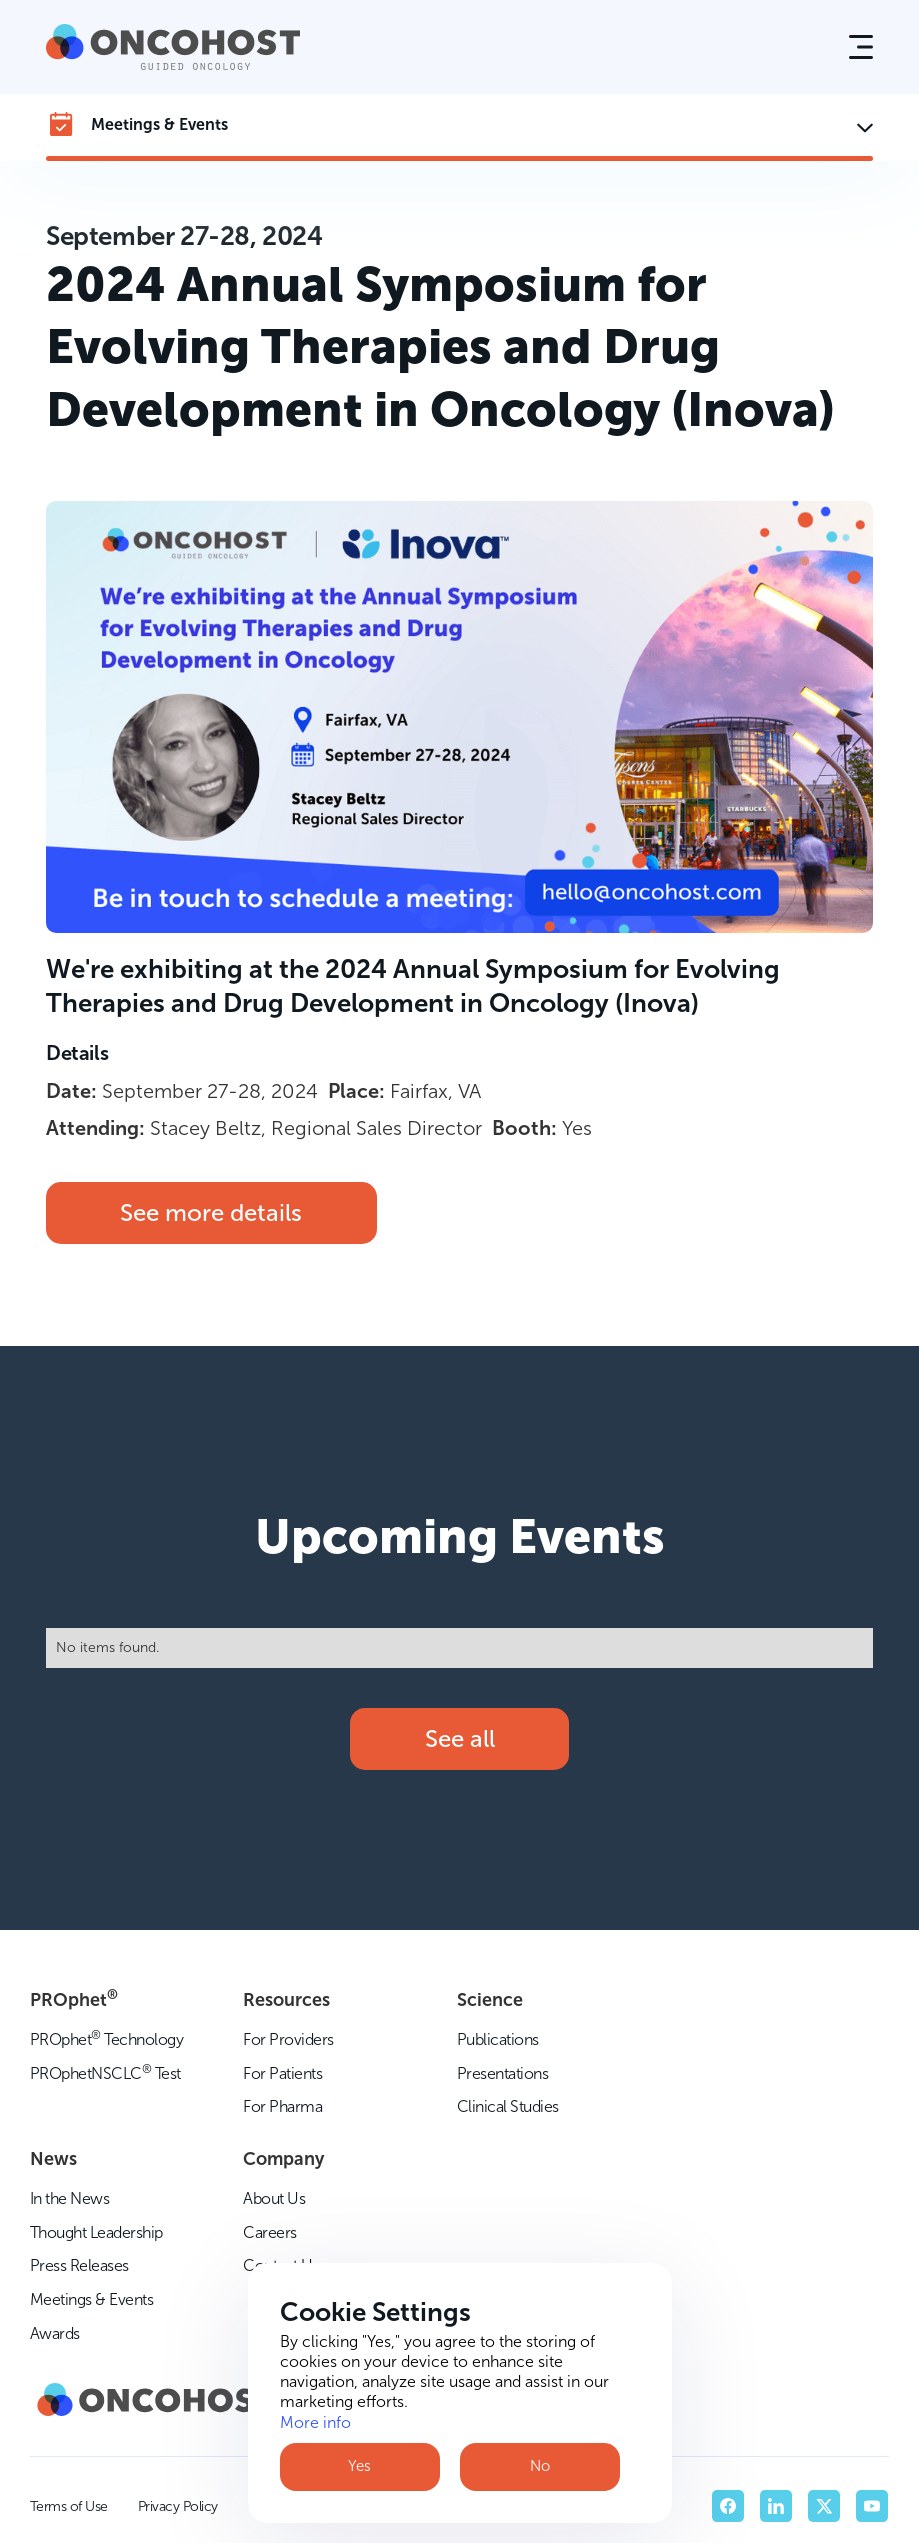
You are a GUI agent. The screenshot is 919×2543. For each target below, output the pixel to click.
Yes (359, 2466)
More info (315, 2422)
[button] (861, 47)
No (540, 2466)
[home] (173, 47)
